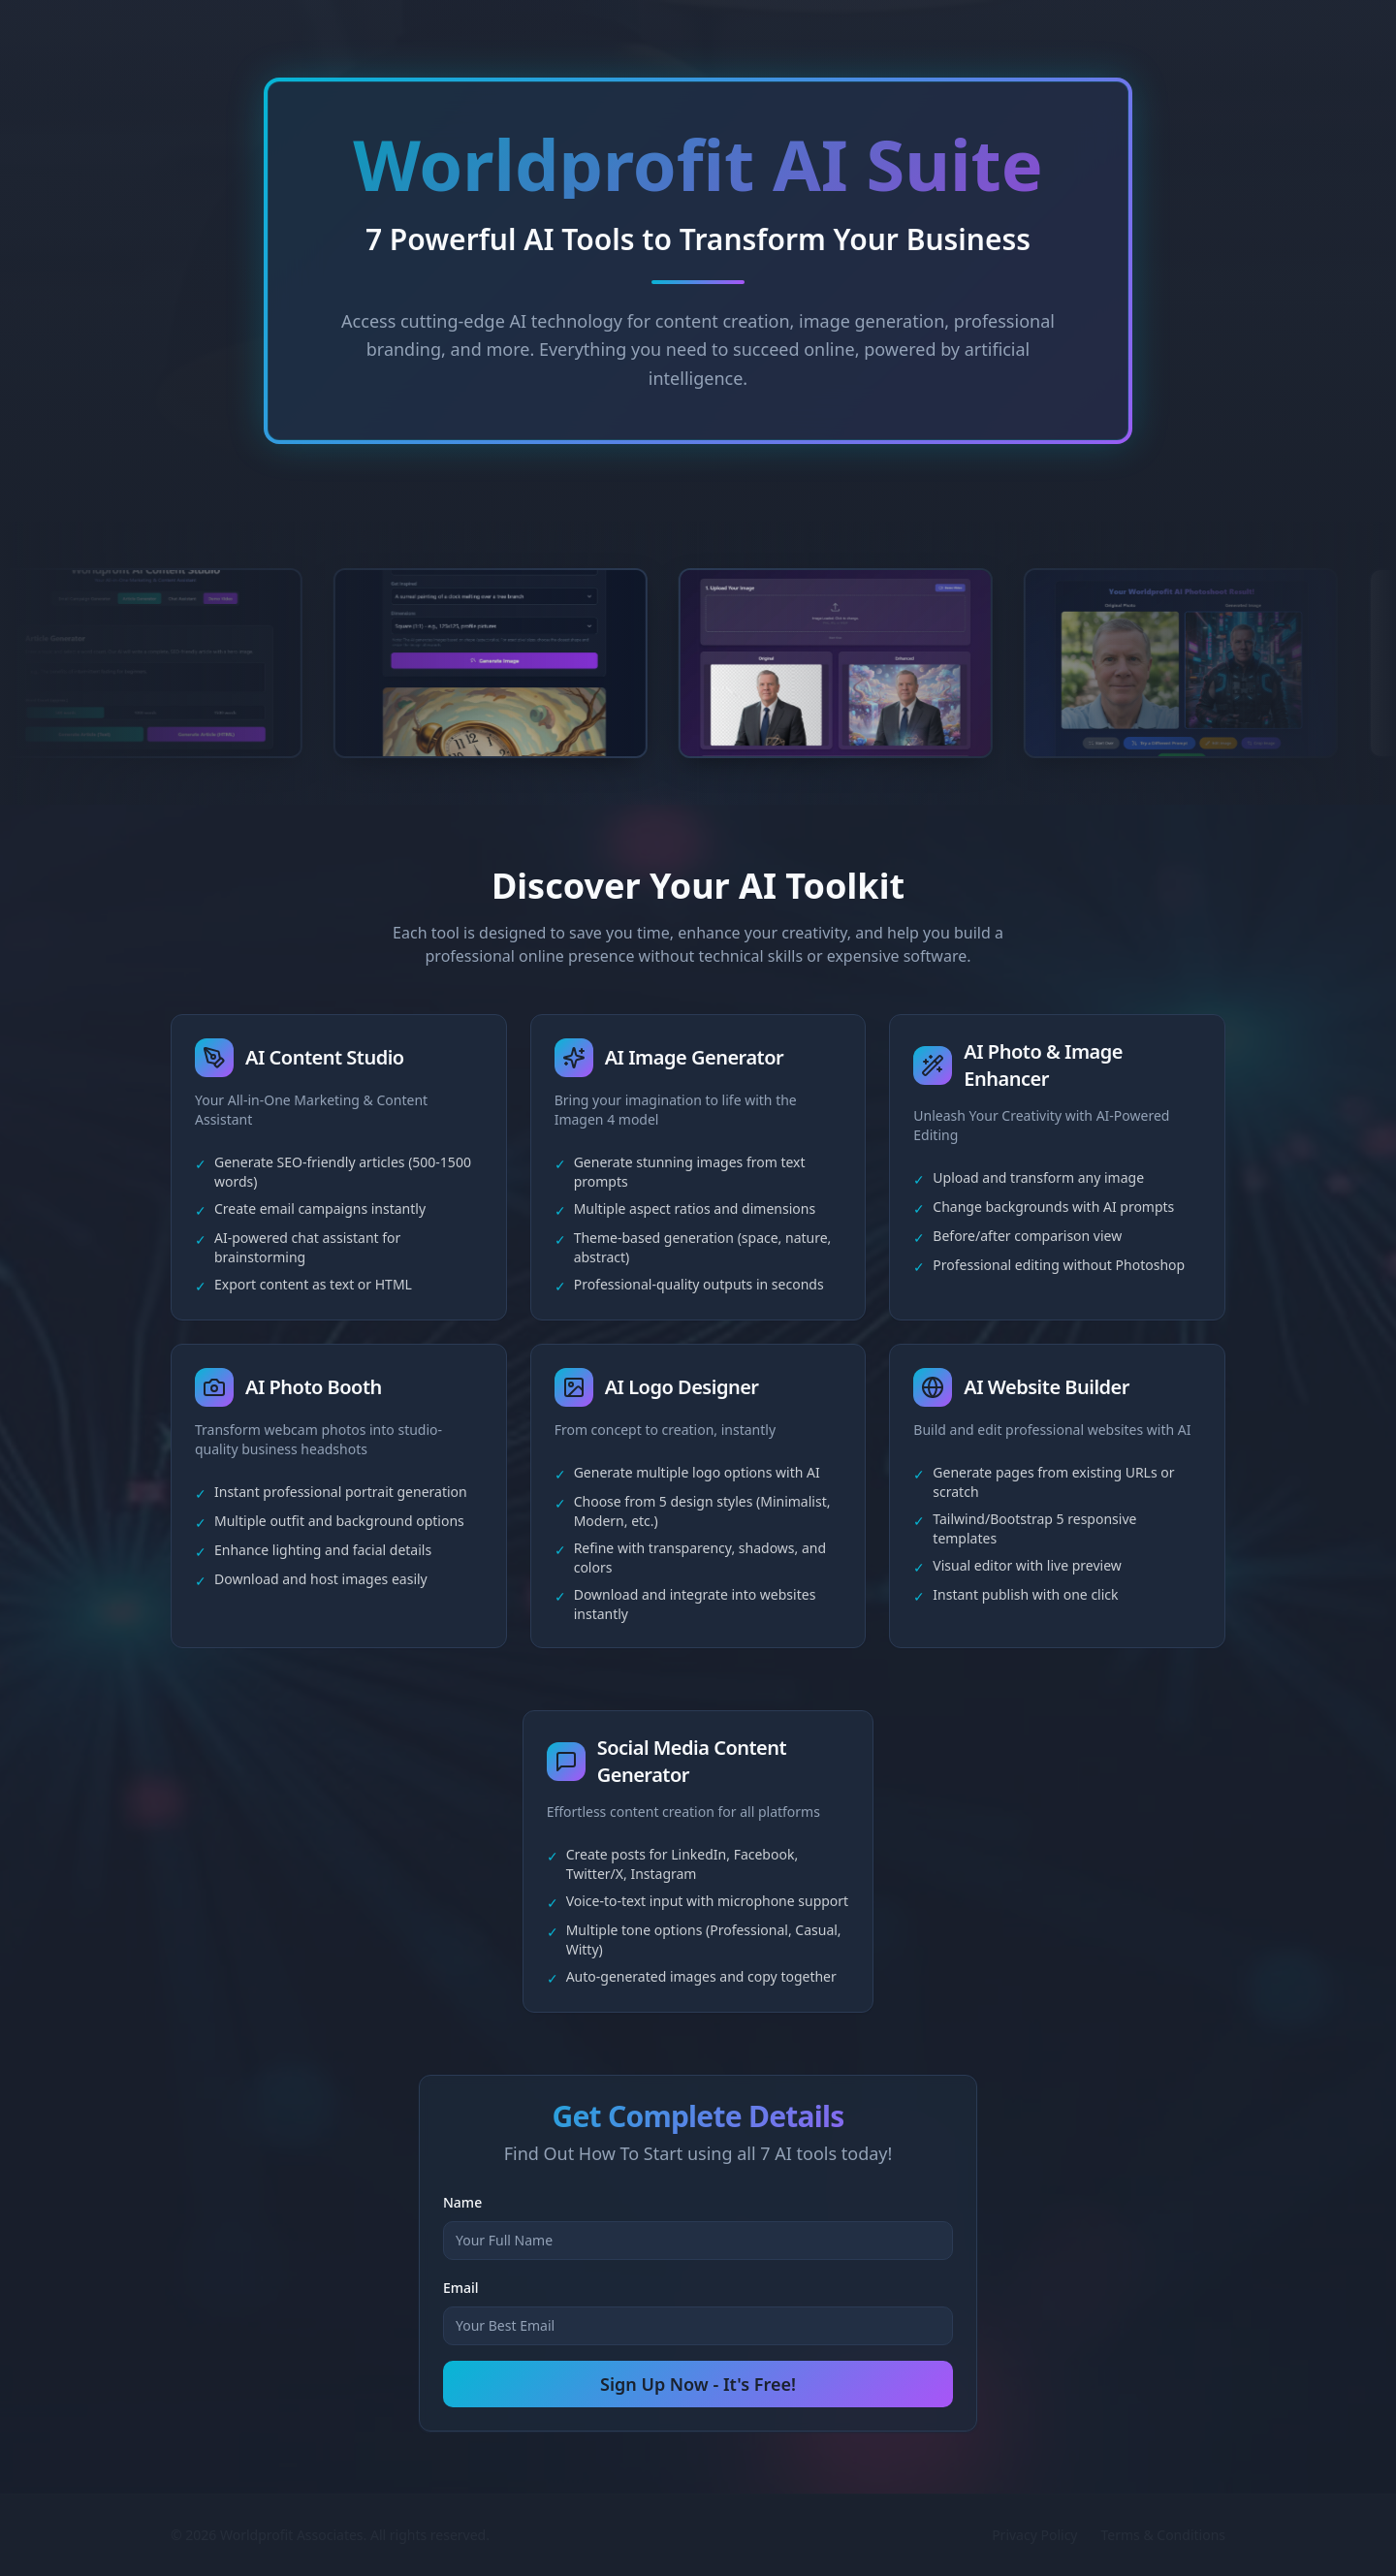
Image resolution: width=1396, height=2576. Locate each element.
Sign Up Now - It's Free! (698, 2384)
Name (462, 2202)
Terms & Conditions (1163, 2535)
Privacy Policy (1034, 2535)
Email (461, 2287)
